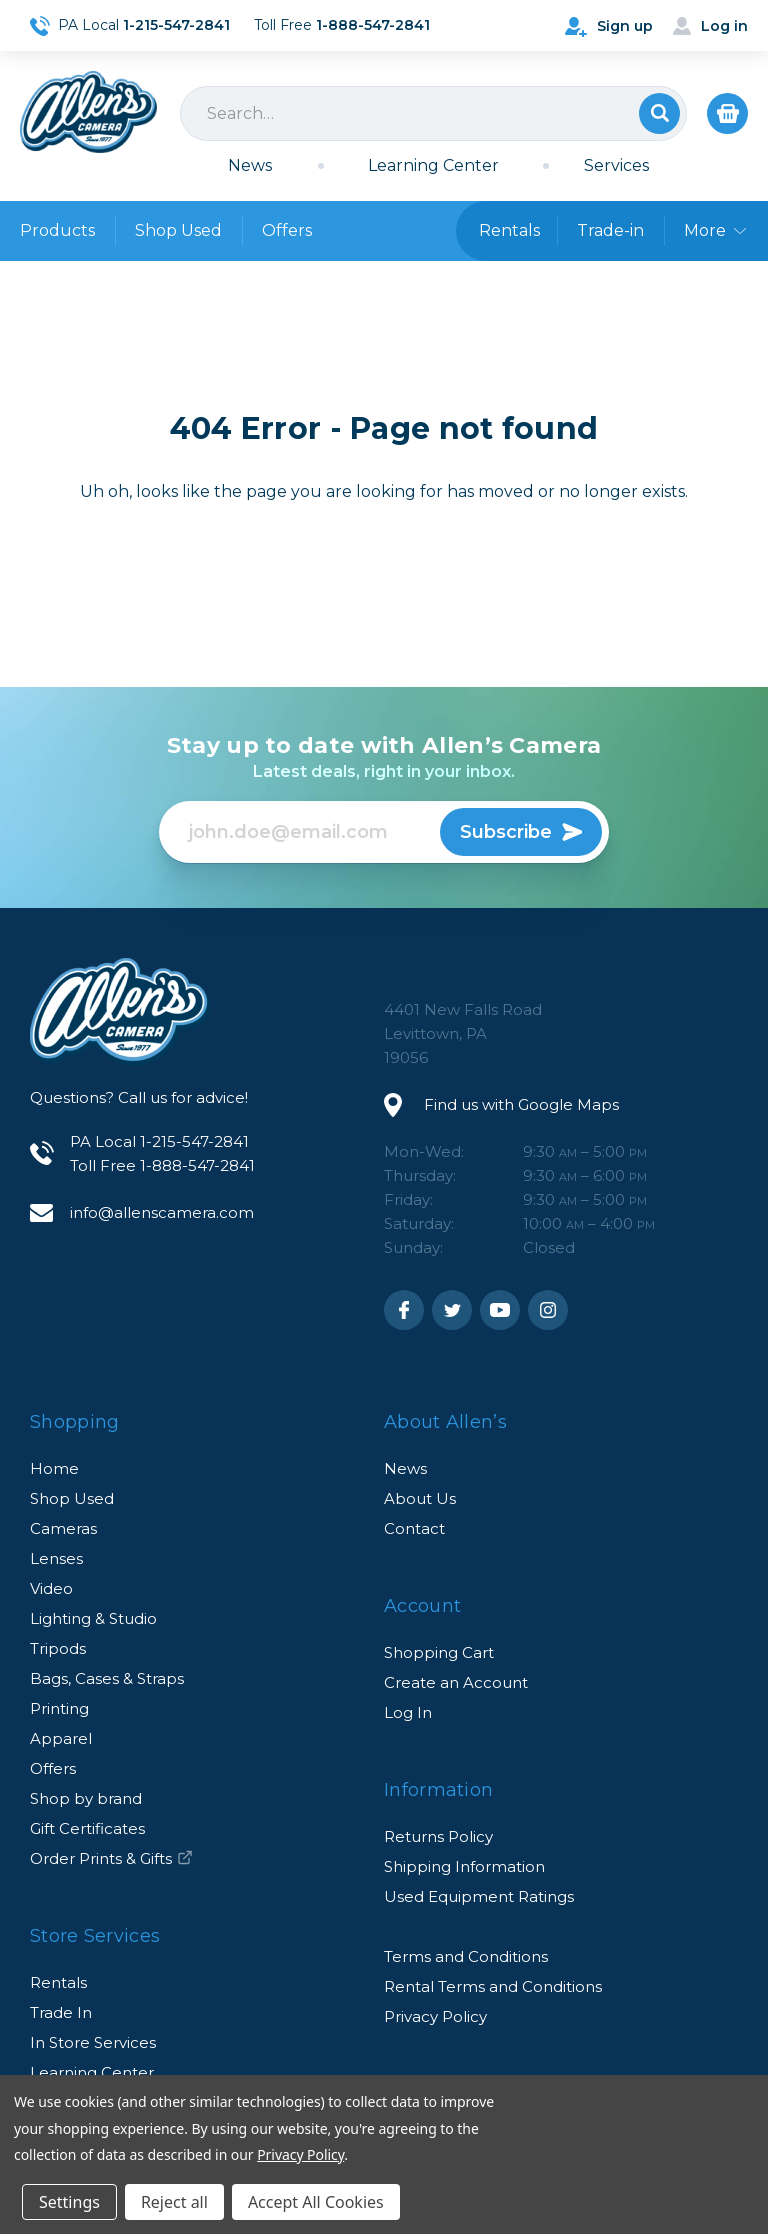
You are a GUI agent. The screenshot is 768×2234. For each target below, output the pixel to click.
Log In (408, 1712)
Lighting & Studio (93, 1618)
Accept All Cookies (316, 2202)
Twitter (452, 1310)
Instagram (548, 1310)
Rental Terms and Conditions (493, 1986)
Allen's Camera (88, 112)
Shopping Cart (439, 1652)
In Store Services (93, 2042)
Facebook (404, 1310)
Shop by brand (86, 1798)
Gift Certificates (87, 1828)
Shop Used (178, 230)
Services (616, 165)
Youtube (500, 1310)
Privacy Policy (435, 2016)
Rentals (58, 1982)
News (250, 165)
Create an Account (456, 1682)
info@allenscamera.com (162, 1212)
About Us (420, 1498)
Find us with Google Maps (521, 1104)
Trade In (61, 2012)
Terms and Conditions (466, 1956)
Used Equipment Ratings (479, 1896)
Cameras (63, 1528)
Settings (69, 2202)
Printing (59, 1708)
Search (659, 113)
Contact (414, 1528)
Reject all (174, 2202)
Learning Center (433, 165)
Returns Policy (438, 1836)
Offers (287, 230)
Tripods (58, 1648)
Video (51, 1588)
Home (54, 1468)
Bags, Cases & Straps (107, 1678)
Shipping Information (464, 1866)
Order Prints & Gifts (111, 1858)
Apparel (61, 1738)
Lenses (56, 1558)
